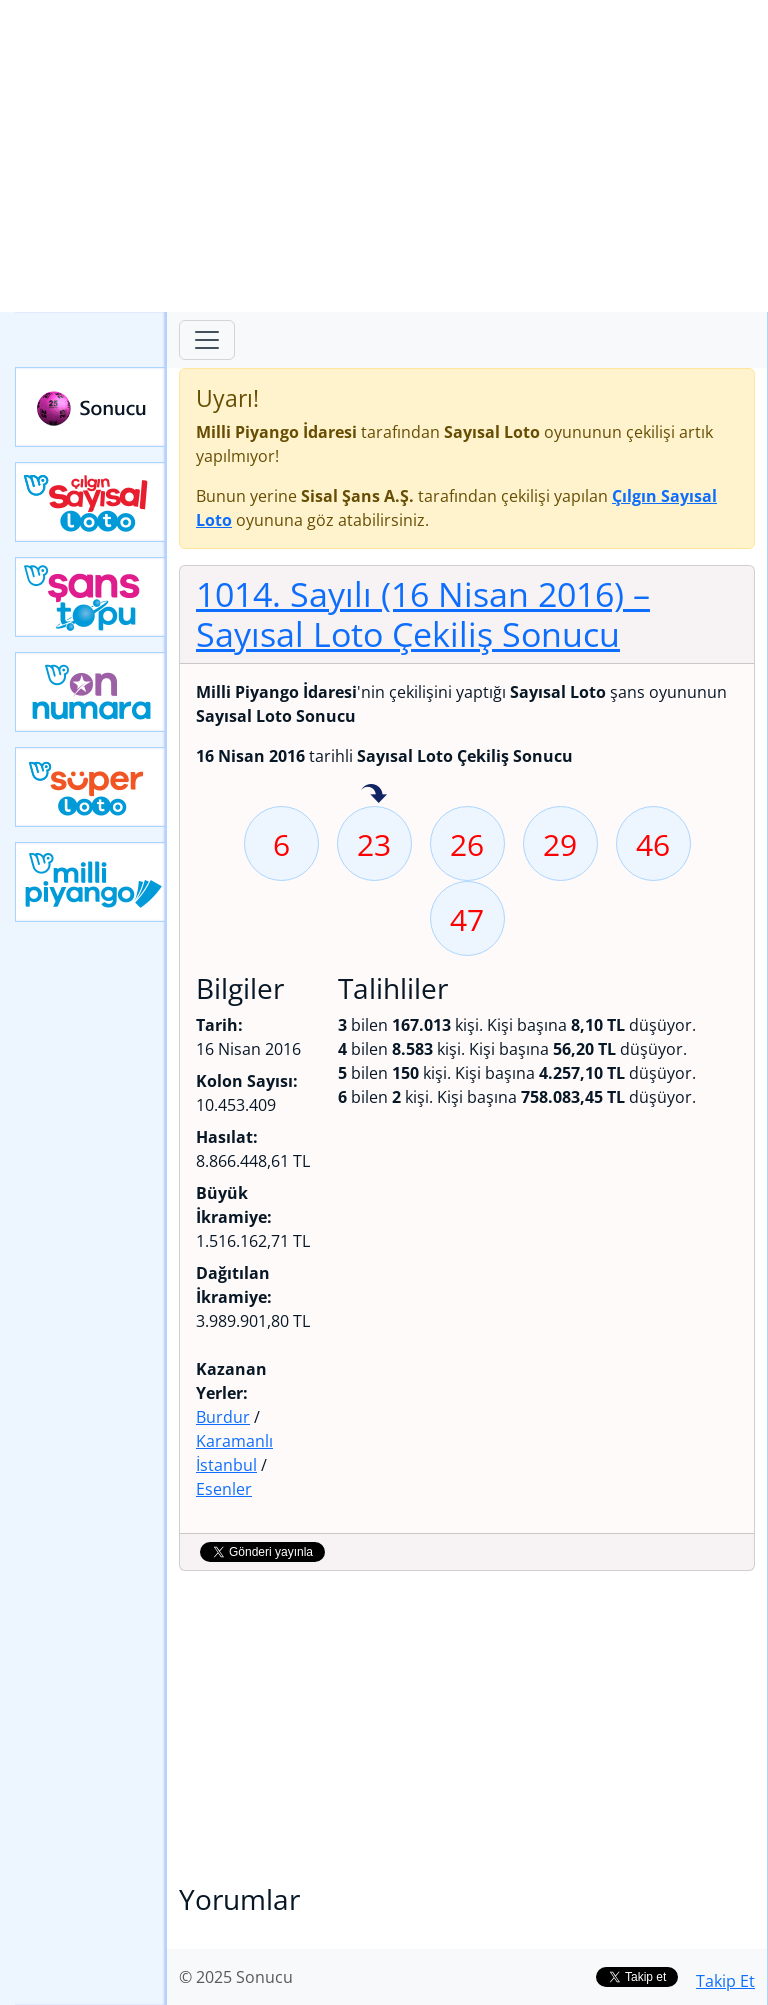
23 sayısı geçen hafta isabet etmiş (374, 795)
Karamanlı (234, 1441)
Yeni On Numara (91, 692)
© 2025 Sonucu (236, 1977)
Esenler (224, 1489)
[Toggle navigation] (207, 340)
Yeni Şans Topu (91, 597)
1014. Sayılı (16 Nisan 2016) (423, 614)
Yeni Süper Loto (91, 787)
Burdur (223, 1417)
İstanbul (226, 1465)
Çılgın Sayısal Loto (91, 502)
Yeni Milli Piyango (91, 882)
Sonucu (91, 407)
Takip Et (725, 1981)
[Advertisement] (384, 156)
